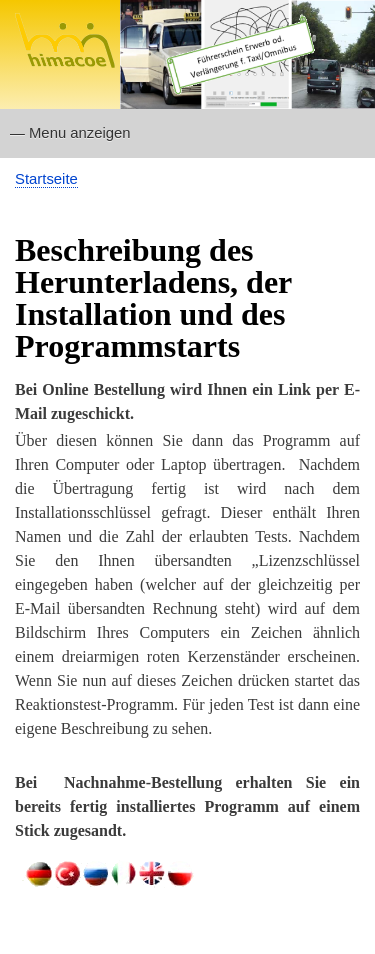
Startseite (46, 179)
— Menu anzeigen (70, 133)
